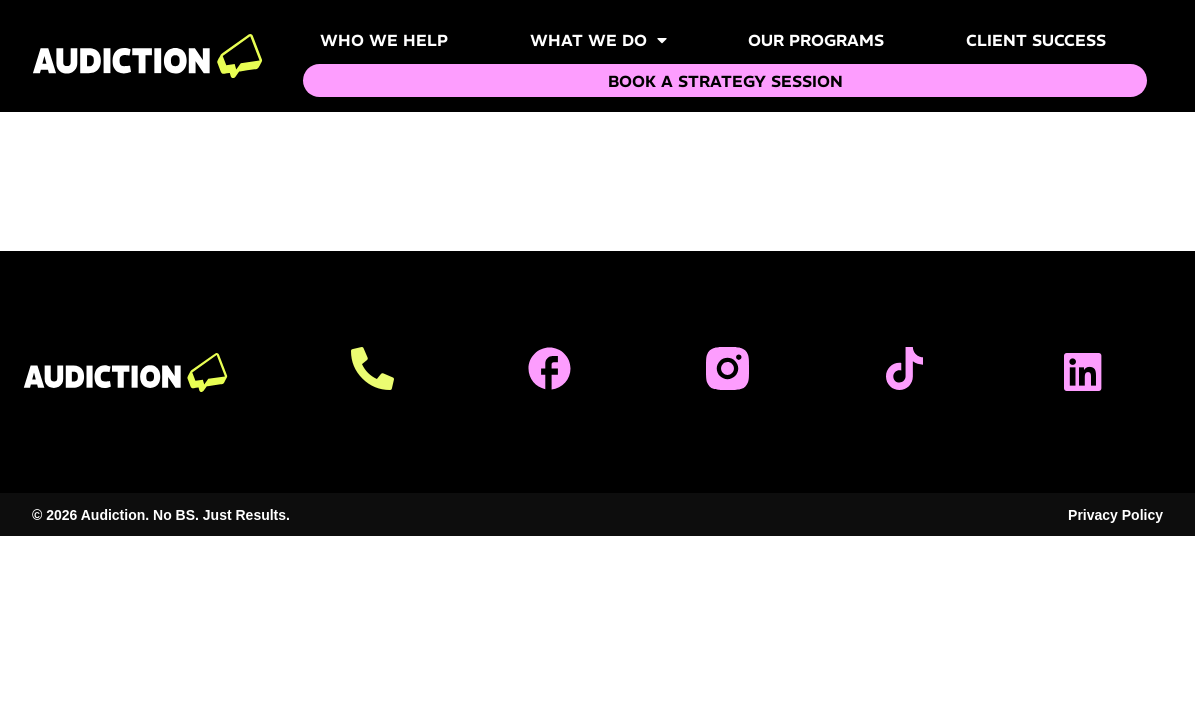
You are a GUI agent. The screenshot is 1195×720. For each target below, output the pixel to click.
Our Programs (816, 40)
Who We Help (384, 40)
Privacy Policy (1115, 515)
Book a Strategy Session (725, 81)
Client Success (1036, 40)
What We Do (598, 40)
